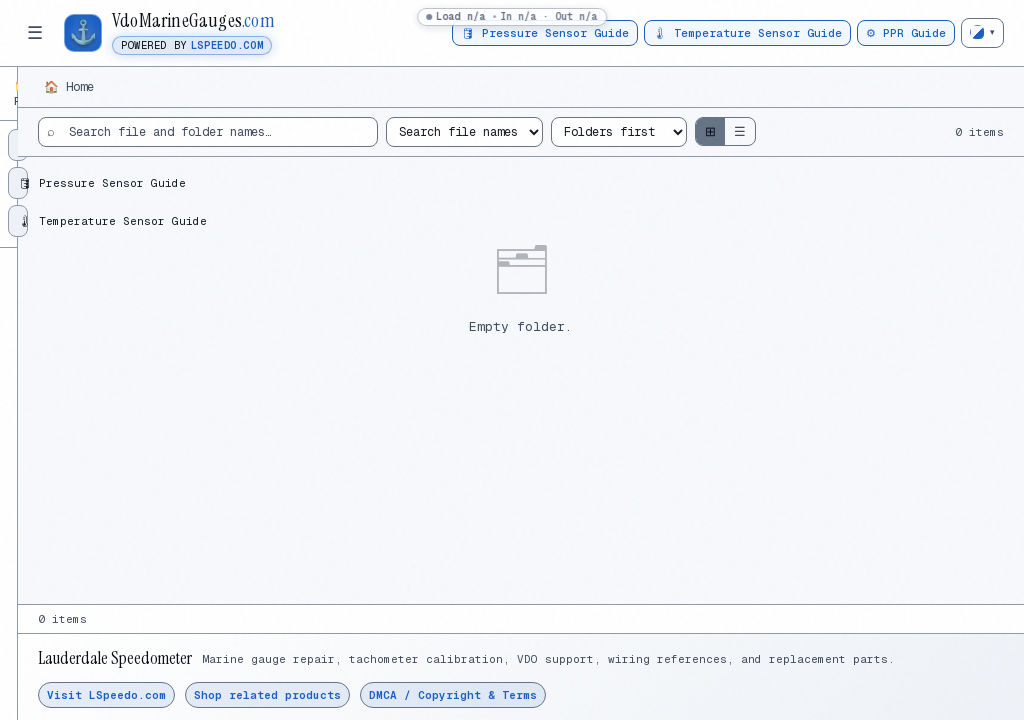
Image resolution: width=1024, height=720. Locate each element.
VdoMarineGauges (193, 21)
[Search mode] (655, 132)
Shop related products (497, 695)
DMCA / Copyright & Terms (683, 695)
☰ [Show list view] (931, 131)
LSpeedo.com (227, 45)
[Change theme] (982, 33)
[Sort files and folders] (810, 132)
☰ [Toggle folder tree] (35, 33)
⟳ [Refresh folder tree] (221, 88)
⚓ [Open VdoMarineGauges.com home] (83, 32)
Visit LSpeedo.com (336, 695)
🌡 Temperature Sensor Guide (747, 33)
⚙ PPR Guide (906, 33)
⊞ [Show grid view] (901, 131)
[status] (512, 17)
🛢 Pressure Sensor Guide (545, 33)
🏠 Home (299, 87)
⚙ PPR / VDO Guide (79, 136)
